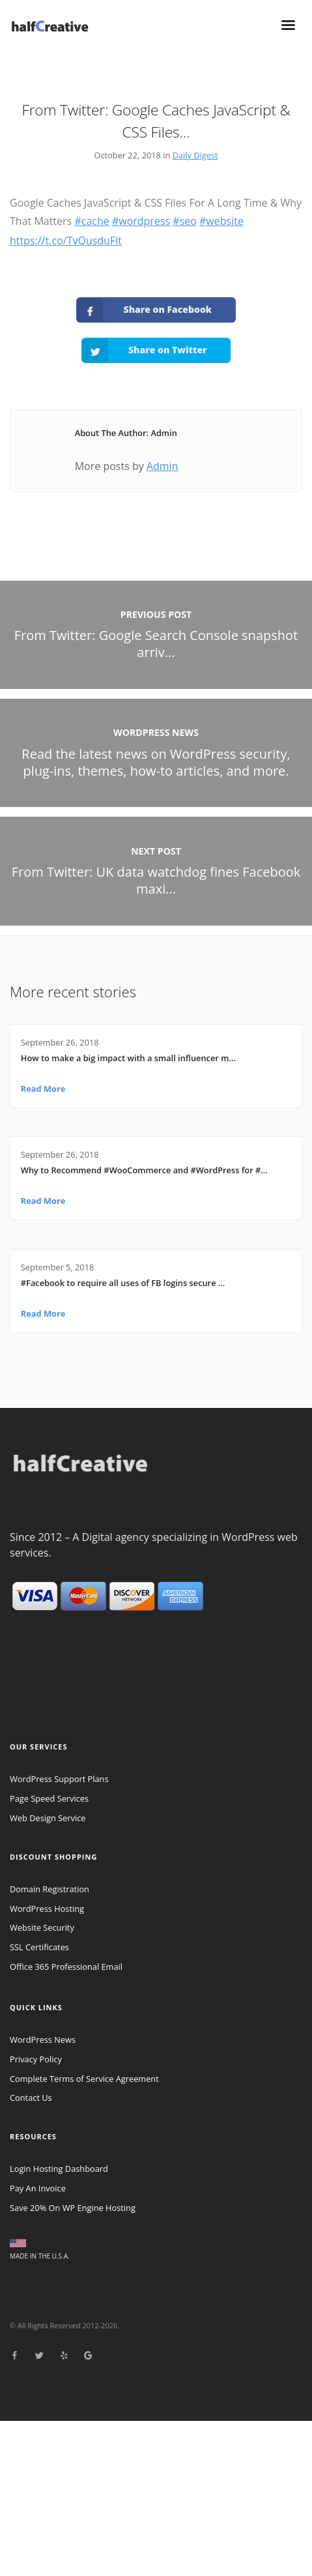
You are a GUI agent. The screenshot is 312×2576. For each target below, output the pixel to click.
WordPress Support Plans (59, 1779)
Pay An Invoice (38, 2188)
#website (221, 221)
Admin (162, 466)
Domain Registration (49, 1889)
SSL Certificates (39, 1947)
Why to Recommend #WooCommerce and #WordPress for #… (144, 1170)
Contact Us (31, 2097)
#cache (91, 221)
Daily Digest (195, 155)
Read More (43, 1088)
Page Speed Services (49, 1798)
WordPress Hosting (47, 1908)
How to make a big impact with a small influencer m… (128, 1058)
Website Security (42, 1927)
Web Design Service (47, 1818)
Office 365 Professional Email (66, 1966)
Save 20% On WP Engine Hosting (72, 2208)
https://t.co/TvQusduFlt (66, 240)
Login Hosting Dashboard (59, 2168)
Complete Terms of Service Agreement (84, 2079)
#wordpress (141, 221)
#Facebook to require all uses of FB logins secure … (123, 1283)
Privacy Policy (36, 2059)
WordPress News (43, 2039)
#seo (185, 221)
